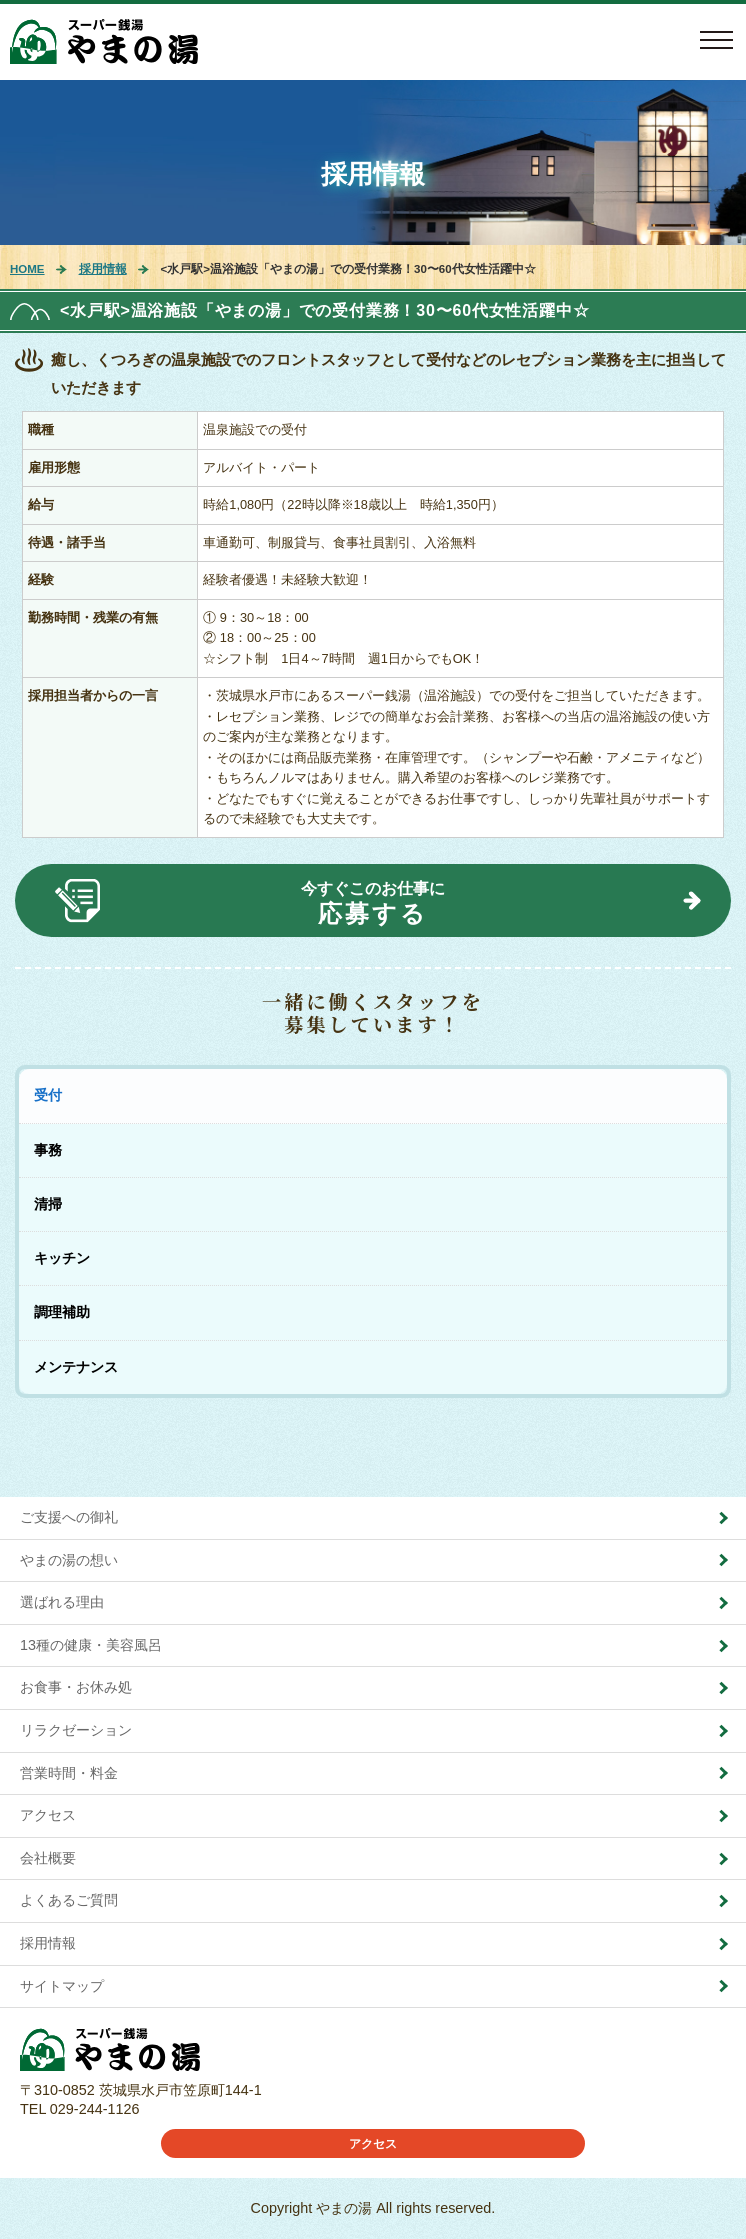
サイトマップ (62, 1986)
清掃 (48, 1204)
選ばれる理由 (62, 1602)
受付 (48, 1095)
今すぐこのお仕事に (373, 903)
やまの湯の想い (69, 1560)
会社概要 (48, 1858)
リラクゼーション (76, 1730)
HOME (27, 269)
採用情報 (373, 173)
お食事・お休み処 (76, 1687)
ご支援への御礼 (69, 1517)
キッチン (62, 1258)
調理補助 (62, 1312)
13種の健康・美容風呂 (91, 1645)
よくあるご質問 (69, 1900)
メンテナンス (76, 1367)
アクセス (48, 1815)
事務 (48, 1150)
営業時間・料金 (69, 1773)
